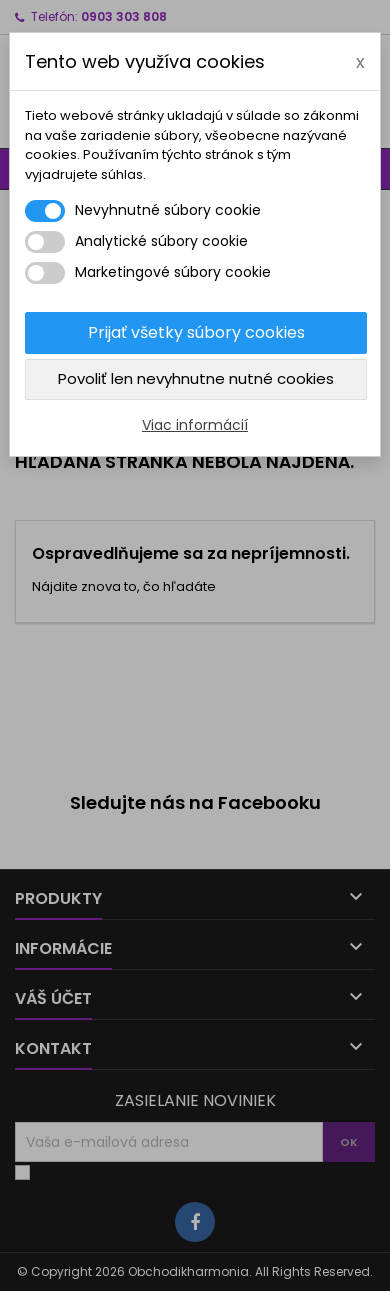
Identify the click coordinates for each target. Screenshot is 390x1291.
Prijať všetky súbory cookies (196, 332)
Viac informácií (195, 425)
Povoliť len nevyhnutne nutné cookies (196, 378)
